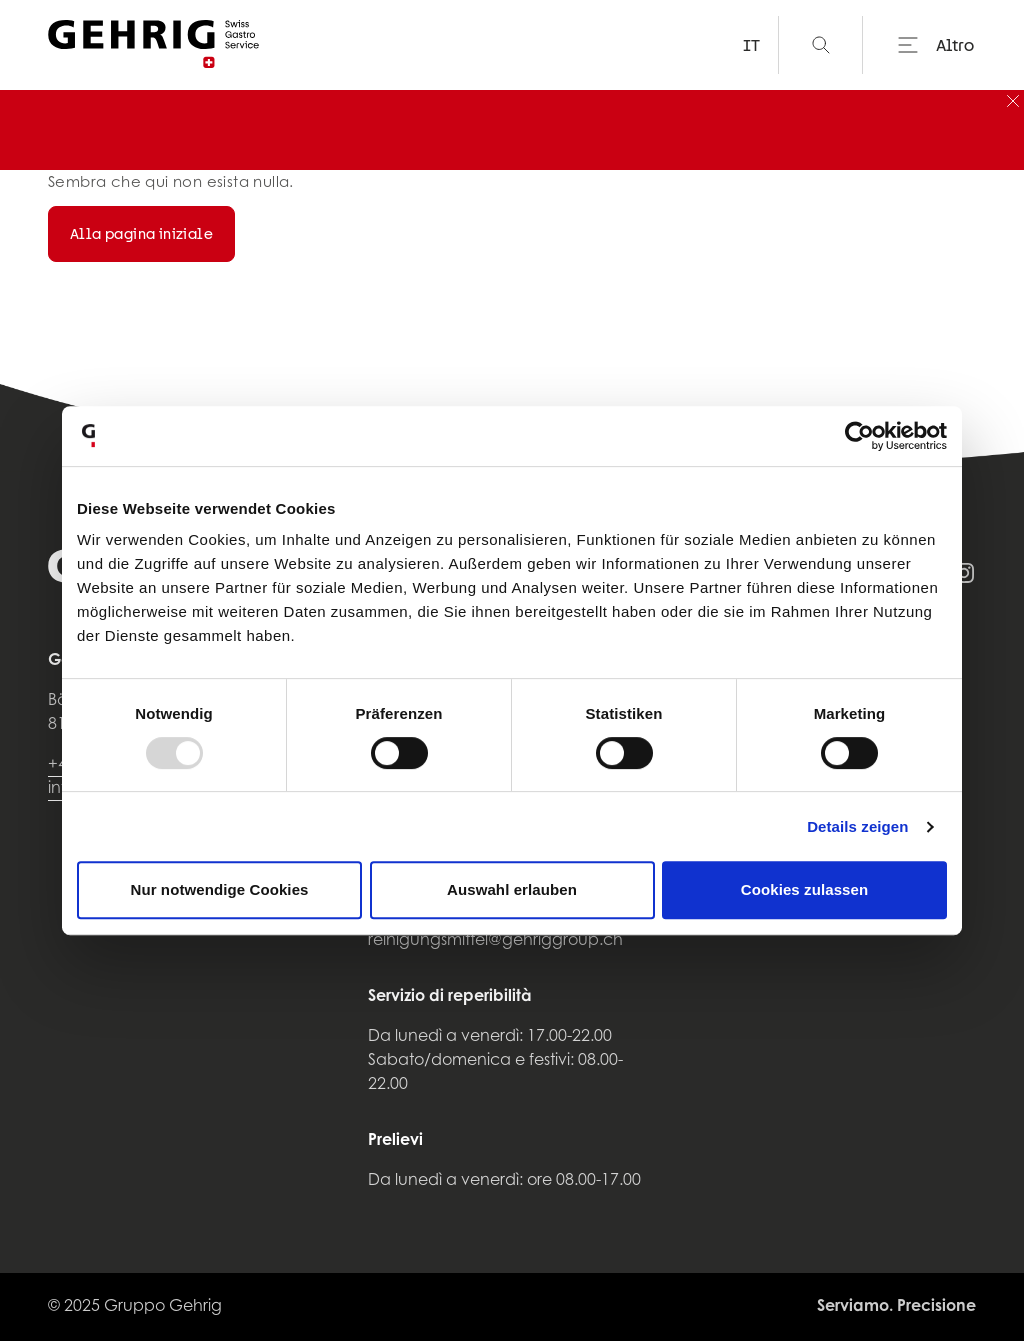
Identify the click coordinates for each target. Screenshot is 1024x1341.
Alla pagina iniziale (141, 233)
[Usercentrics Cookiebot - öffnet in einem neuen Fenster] (859, 436)
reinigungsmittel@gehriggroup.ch (495, 941)
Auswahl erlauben (512, 889)
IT (751, 44)
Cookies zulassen (804, 889)
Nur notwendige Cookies (219, 889)
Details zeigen (857, 826)
